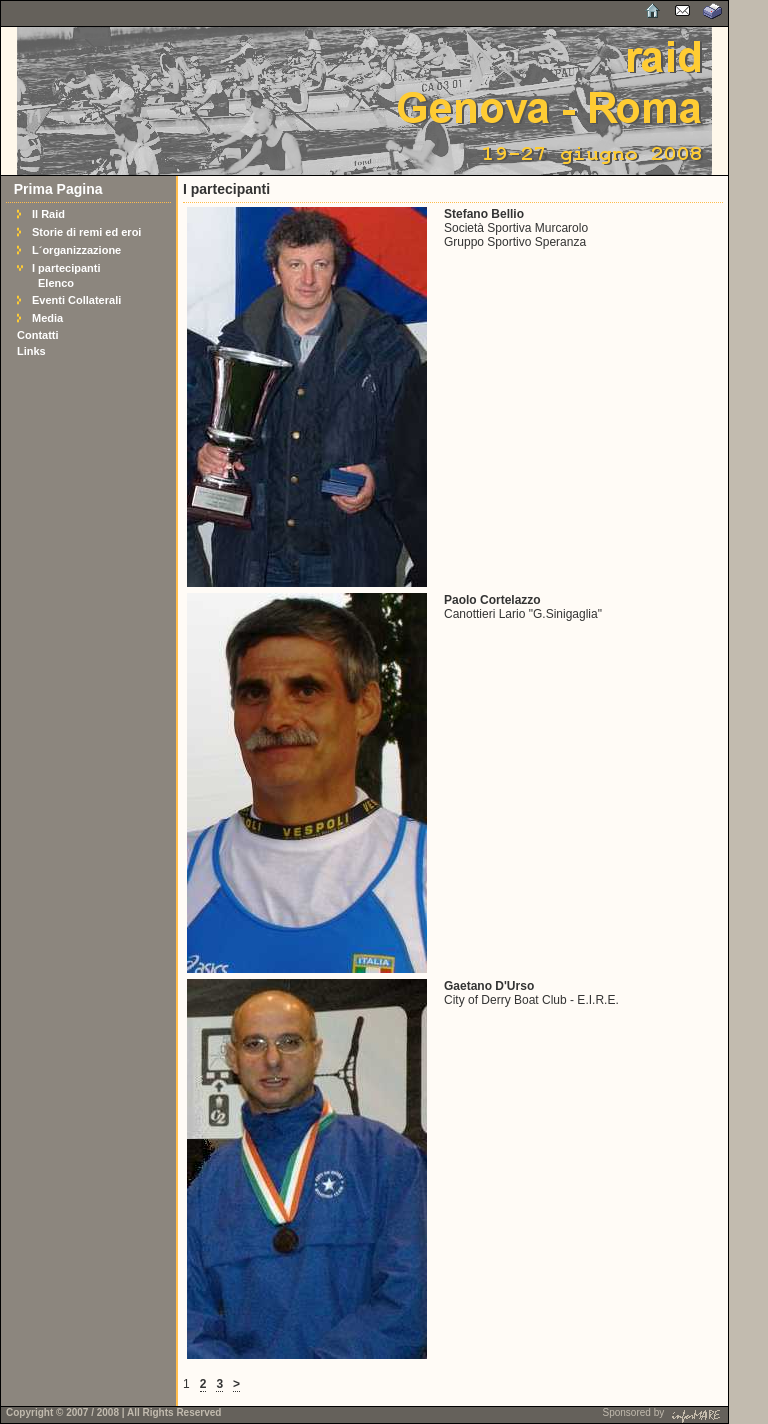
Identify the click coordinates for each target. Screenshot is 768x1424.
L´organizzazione (76, 250)
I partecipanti (66, 268)
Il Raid (48, 214)
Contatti (38, 335)
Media (47, 318)
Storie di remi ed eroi (86, 232)
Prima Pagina (58, 189)
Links (31, 351)
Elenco (56, 283)
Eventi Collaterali (76, 300)
